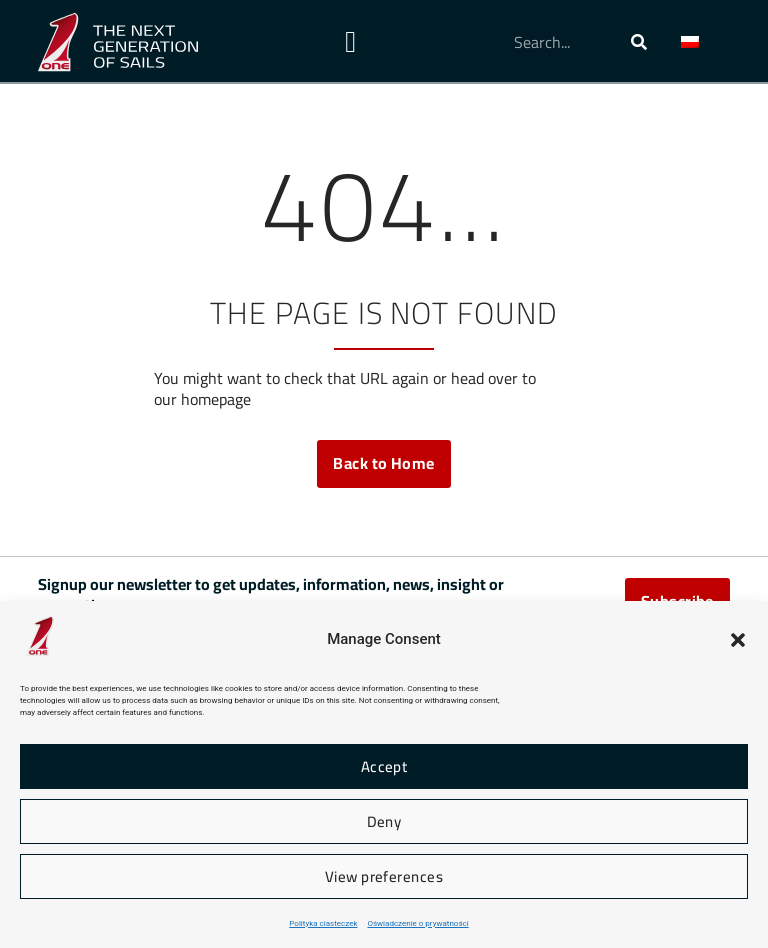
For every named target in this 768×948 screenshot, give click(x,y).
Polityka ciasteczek (323, 923)
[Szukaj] (639, 42)
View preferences (384, 876)
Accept (384, 766)
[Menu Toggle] (350, 42)
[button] (738, 640)
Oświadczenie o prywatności (417, 923)
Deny (384, 821)
